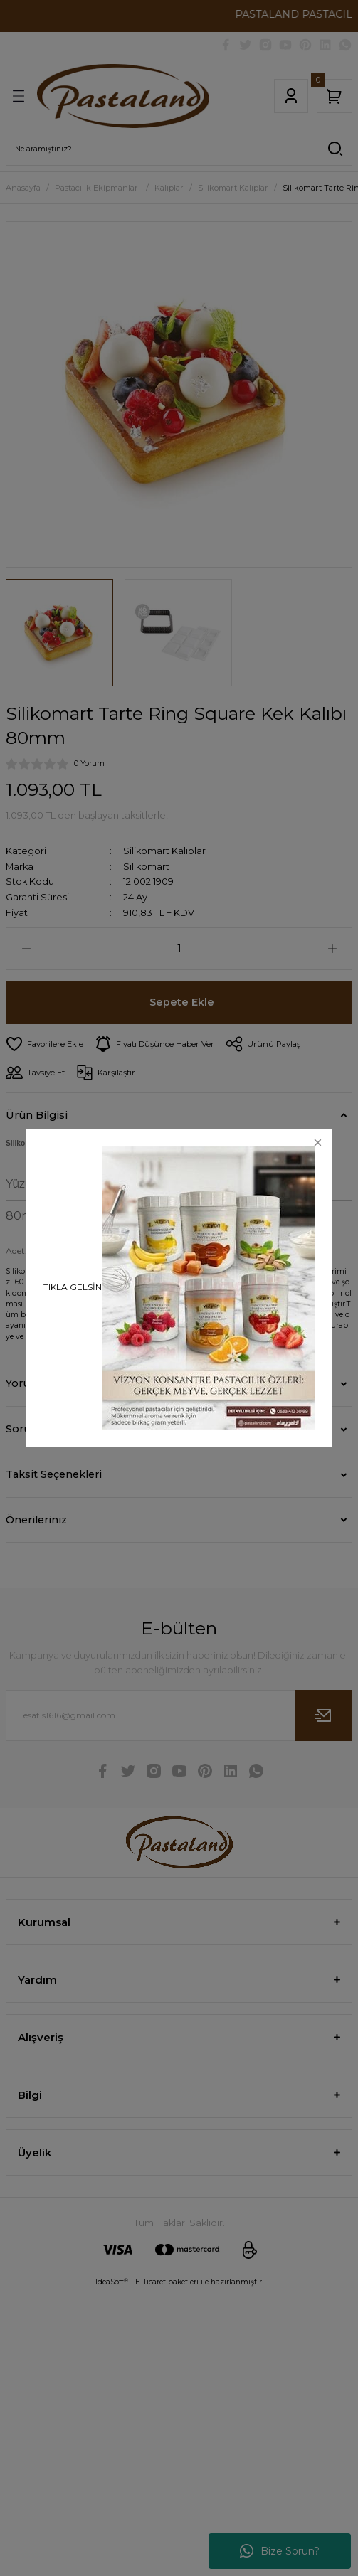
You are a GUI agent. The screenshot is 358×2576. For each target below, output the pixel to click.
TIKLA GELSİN (72, 1287)
